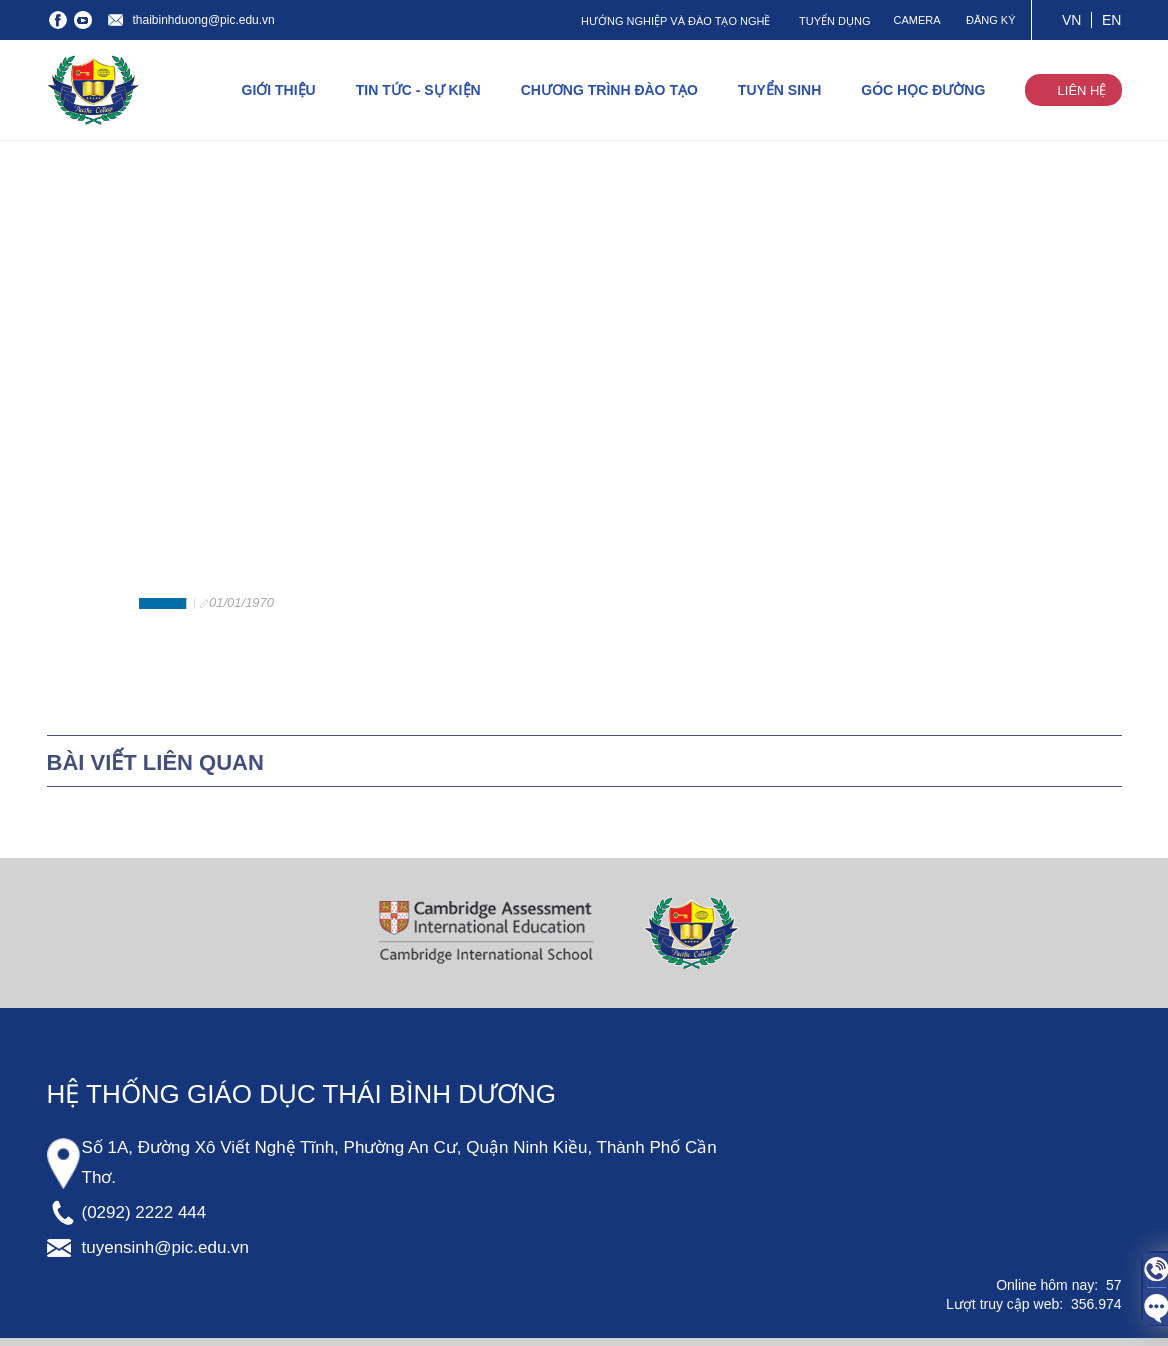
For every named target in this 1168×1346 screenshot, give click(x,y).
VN (1071, 20)
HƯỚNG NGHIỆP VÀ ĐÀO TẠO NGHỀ (675, 21)
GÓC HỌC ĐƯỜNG (923, 90)
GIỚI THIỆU (279, 90)
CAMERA (916, 20)
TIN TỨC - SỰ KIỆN (418, 90)
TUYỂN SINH (779, 90)
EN (1111, 20)
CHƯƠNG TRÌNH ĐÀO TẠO (609, 90)
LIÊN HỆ (1082, 90)
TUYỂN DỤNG (834, 21)
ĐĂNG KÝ (991, 20)
